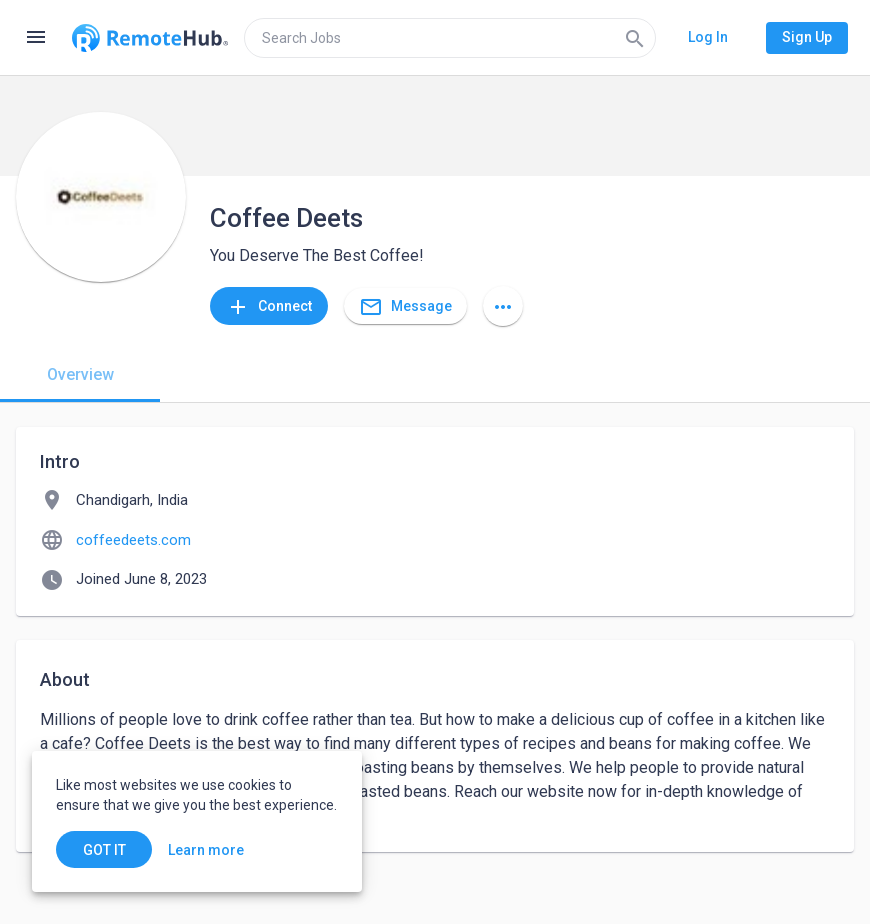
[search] (450, 38)
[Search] (635, 38)
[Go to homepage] (150, 38)
